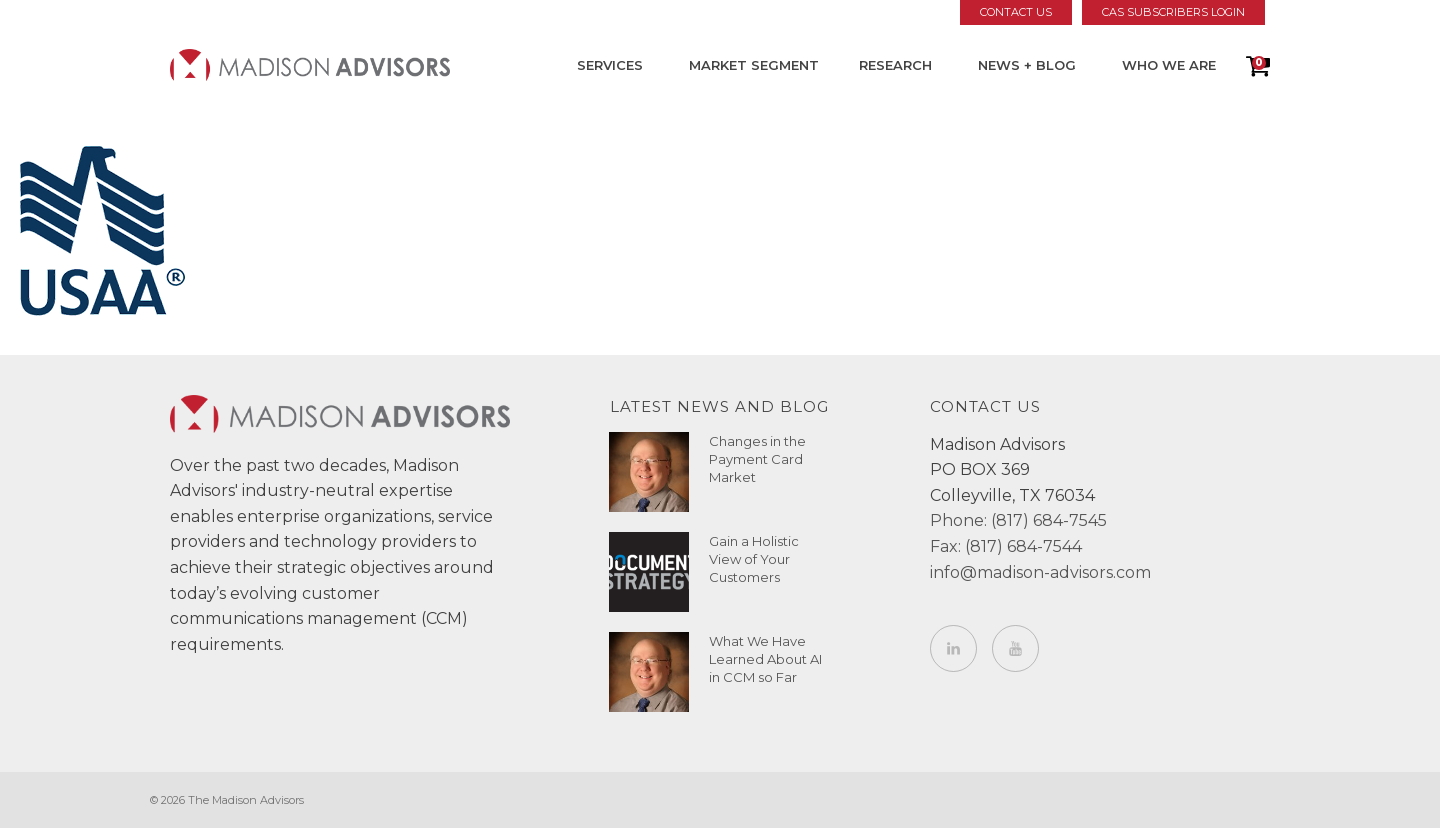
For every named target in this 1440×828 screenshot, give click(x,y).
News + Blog (1027, 65)
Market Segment (754, 65)
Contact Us (1016, 12)
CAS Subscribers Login (1173, 12)
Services (610, 65)
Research (895, 65)
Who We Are (1169, 65)
